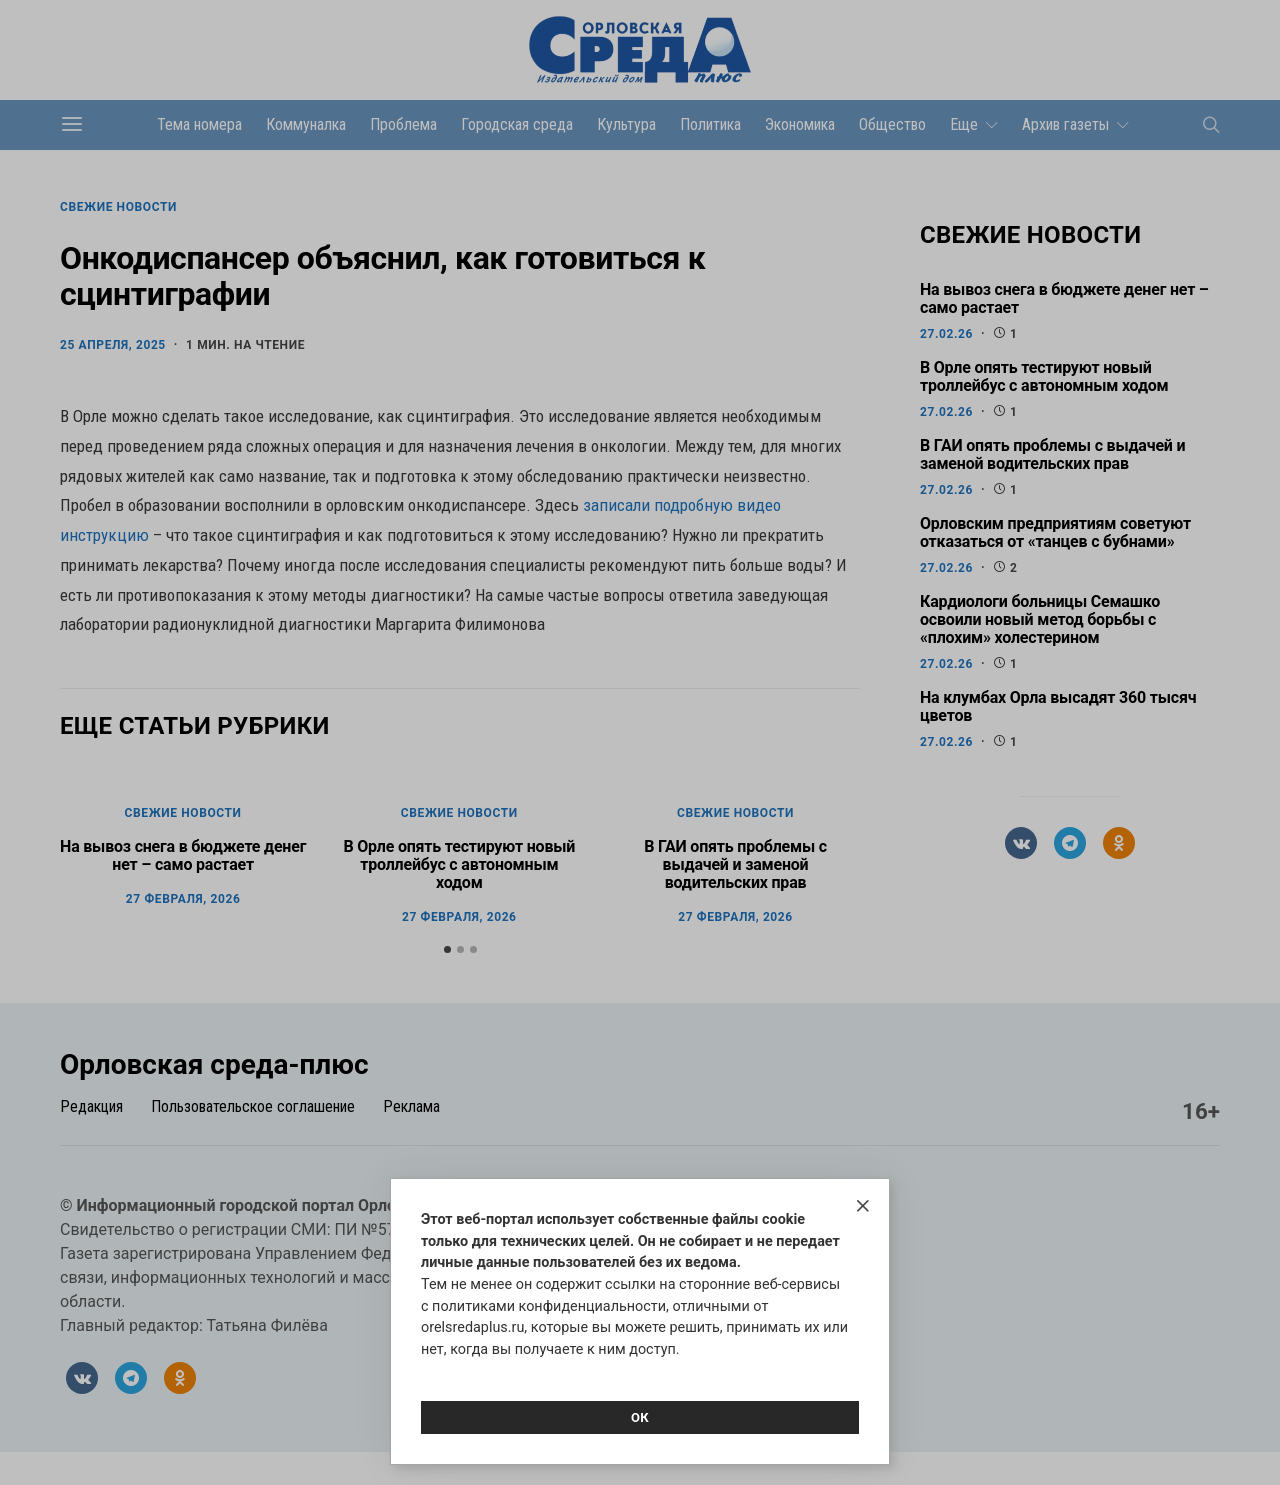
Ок (640, 1417)
